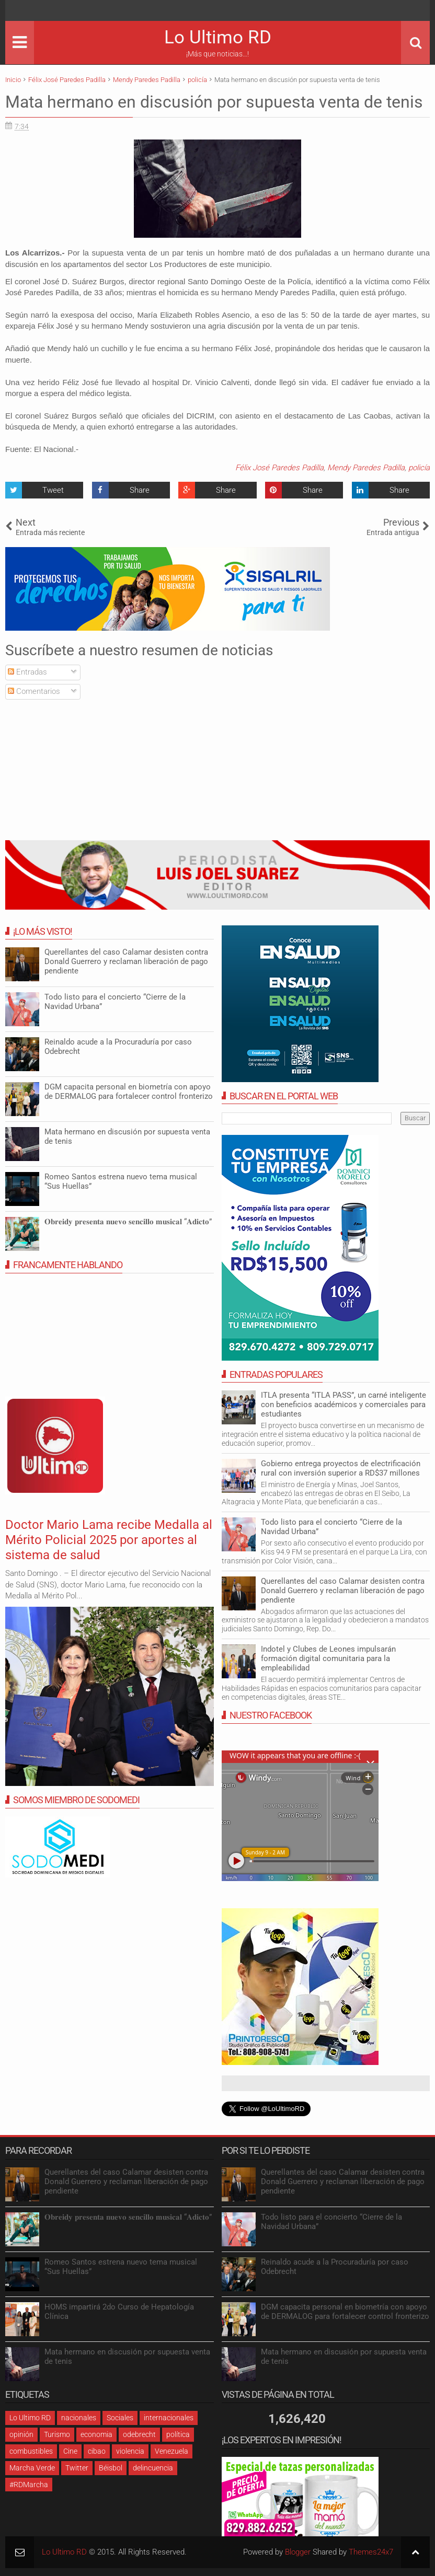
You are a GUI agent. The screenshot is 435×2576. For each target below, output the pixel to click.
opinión (21, 2434)
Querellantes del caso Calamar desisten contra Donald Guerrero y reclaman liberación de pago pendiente (343, 1590)
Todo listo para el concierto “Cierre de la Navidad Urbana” (331, 2221)
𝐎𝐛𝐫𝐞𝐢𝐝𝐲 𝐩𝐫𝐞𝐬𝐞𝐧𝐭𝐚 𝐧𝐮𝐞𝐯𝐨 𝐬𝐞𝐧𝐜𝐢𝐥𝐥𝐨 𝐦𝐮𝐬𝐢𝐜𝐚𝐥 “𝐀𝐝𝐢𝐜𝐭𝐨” (128, 1221)
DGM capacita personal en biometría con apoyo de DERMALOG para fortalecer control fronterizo (128, 1091)
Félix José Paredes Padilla (279, 467)
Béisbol (110, 2468)
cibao (97, 2451)
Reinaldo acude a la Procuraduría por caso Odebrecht (334, 2266)
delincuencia (153, 2468)
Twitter (76, 2468)
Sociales (120, 2417)
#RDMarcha (28, 2484)
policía (419, 467)
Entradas (27, 672)
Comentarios (34, 691)
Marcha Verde (32, 2468)
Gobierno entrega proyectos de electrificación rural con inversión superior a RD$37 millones (340, 1468)
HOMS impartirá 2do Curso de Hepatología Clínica (119, 2311)
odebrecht (139, 2434)
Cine (70, 2451)
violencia (130, 2451)
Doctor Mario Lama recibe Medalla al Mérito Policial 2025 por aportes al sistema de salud (108, 1539)
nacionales (78, 2417)
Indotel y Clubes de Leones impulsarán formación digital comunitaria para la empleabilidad (328, 1658)
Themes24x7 (371, 2552)
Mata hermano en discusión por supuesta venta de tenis (214, 102)
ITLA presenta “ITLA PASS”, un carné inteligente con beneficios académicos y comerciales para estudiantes (343, 1404)
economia (96, 2434)
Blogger (298, 2552)
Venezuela (171, 2451)
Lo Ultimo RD (217, 37)
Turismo (57, 2434)
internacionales (168, 2417)
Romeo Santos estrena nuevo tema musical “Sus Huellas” (120, 2266)
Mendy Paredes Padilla (366, 467)
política (178, 2434)
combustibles (31, 2451)
